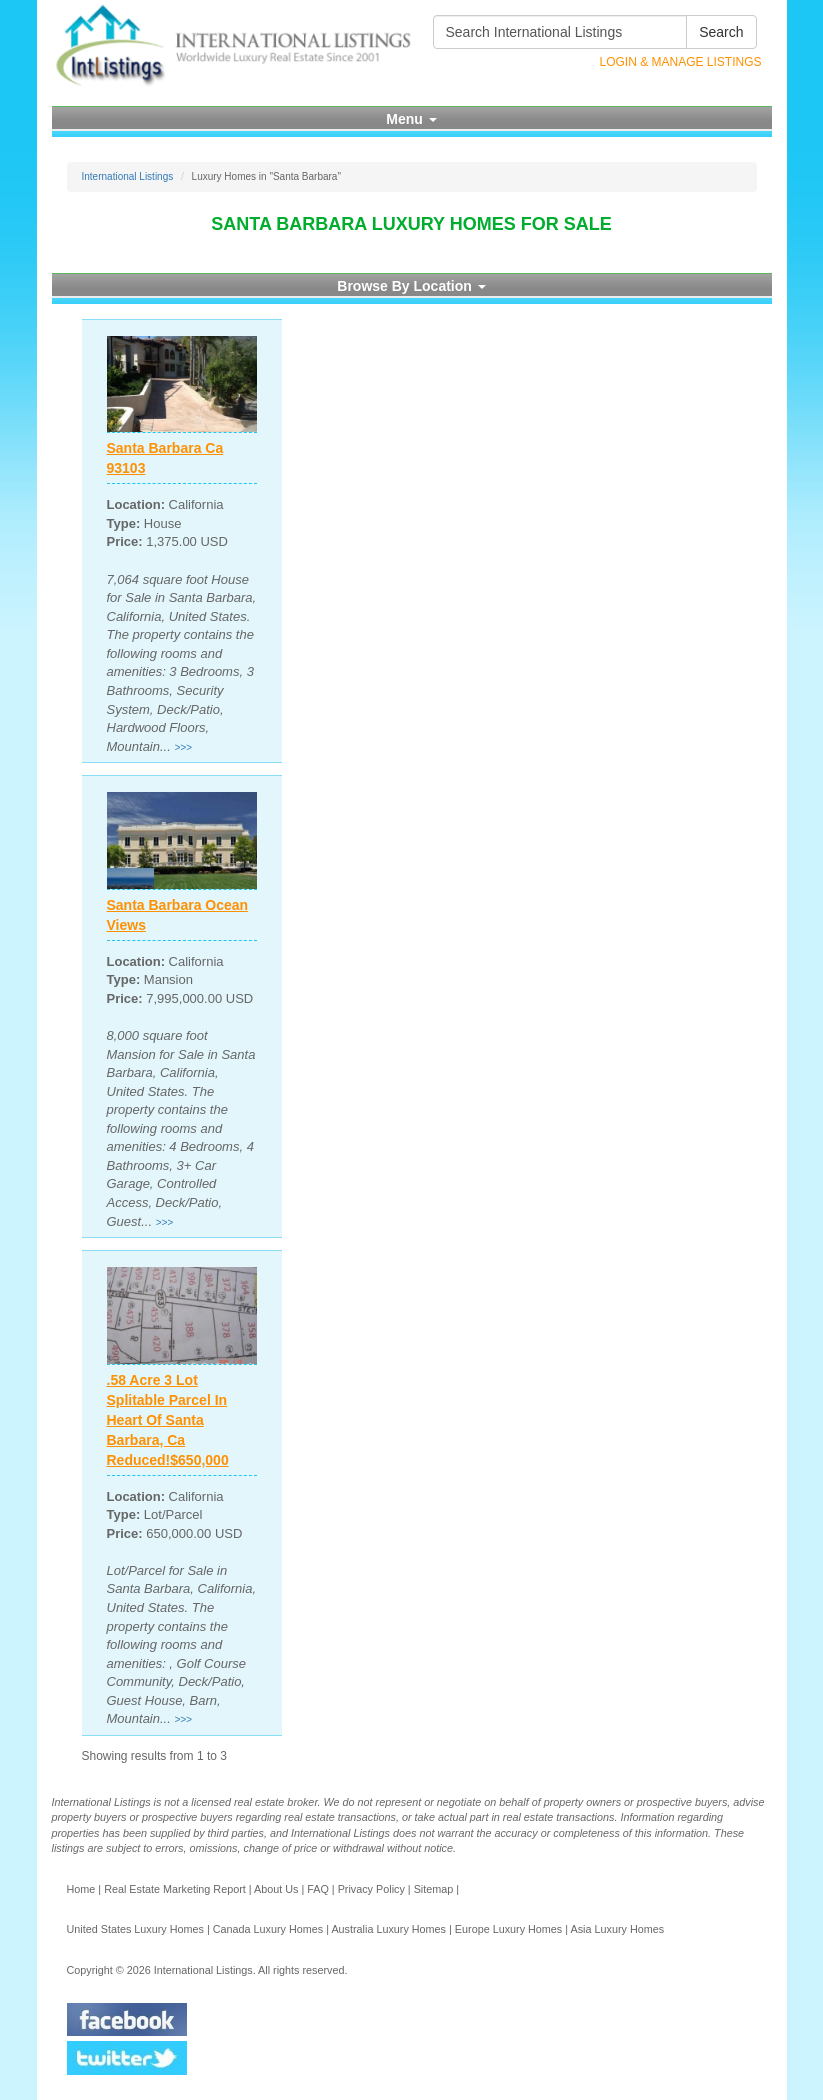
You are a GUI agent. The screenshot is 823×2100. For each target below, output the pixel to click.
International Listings (128, 176)
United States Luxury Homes (135, 1929)
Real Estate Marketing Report (175, 1889)
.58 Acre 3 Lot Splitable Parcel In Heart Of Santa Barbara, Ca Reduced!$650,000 (168, 1420)
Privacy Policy (371, 1889)
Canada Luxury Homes (268, 1929)
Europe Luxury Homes (508, 1929)
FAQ (318, 1889)
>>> (183, 747)
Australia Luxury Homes (388, 1929)
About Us (276, 1889)
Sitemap (434, 1889)
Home (81, 1889)
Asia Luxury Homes (617, 1929)
